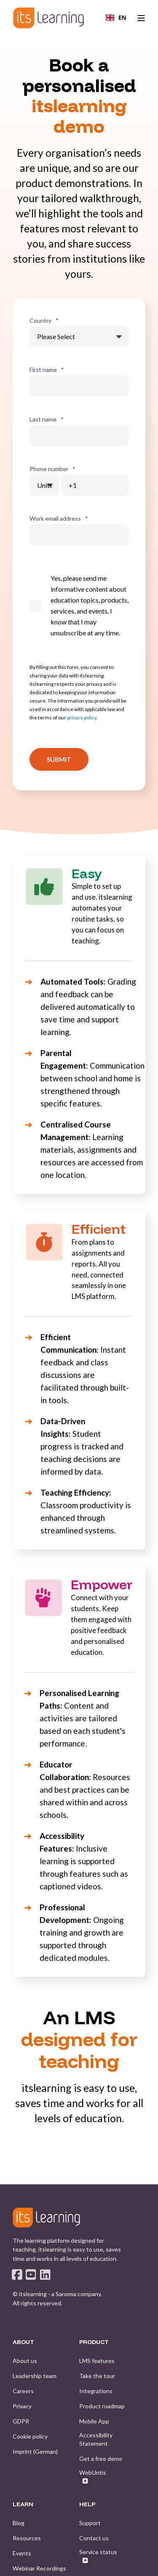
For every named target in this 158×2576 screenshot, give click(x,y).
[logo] (46, 2217)
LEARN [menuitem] (23, 2504)
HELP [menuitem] (87, 2504)
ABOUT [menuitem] (23, 2342)
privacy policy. (82, 717)
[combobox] (116, 17)
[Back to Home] (48, 18)
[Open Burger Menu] (141, 18)
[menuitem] (25, 2361)
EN (116, 17)
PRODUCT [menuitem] (94, 2342)
